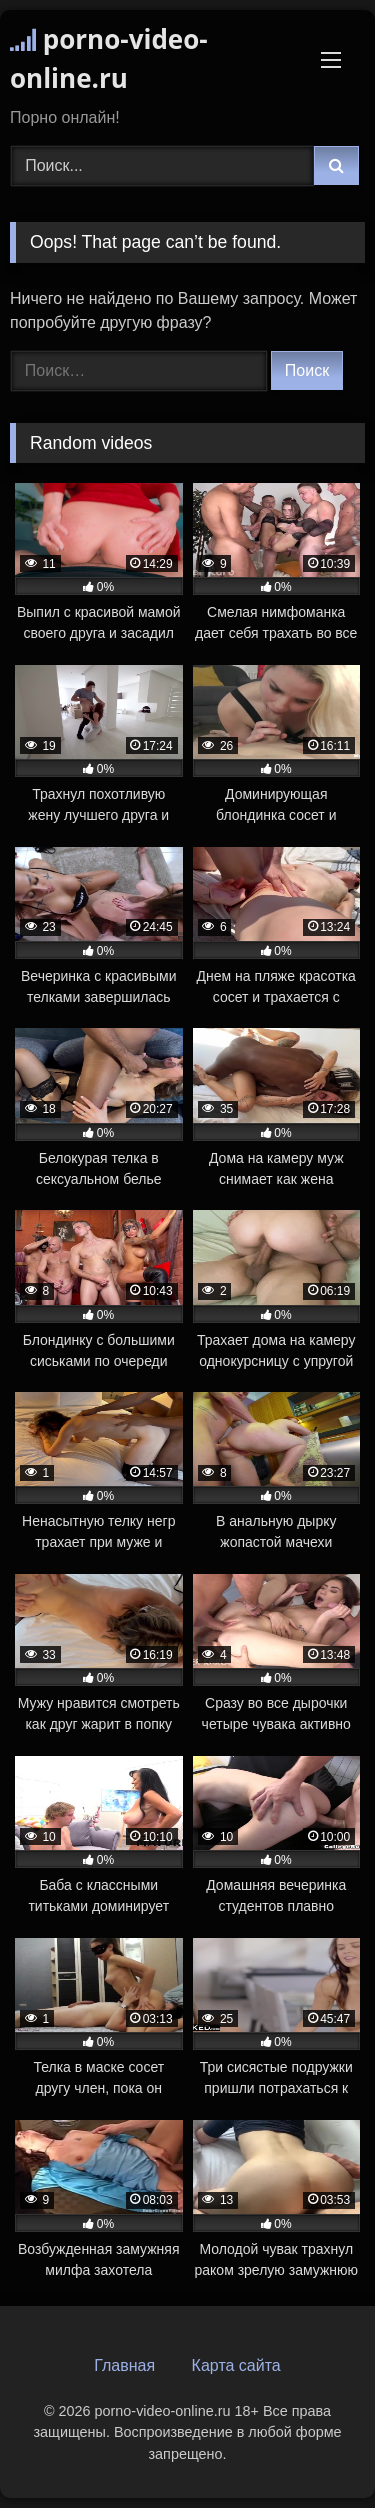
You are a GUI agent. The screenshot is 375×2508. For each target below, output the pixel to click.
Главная (124, 2365)
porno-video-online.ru (109, 58)
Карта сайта (236, 2365)
